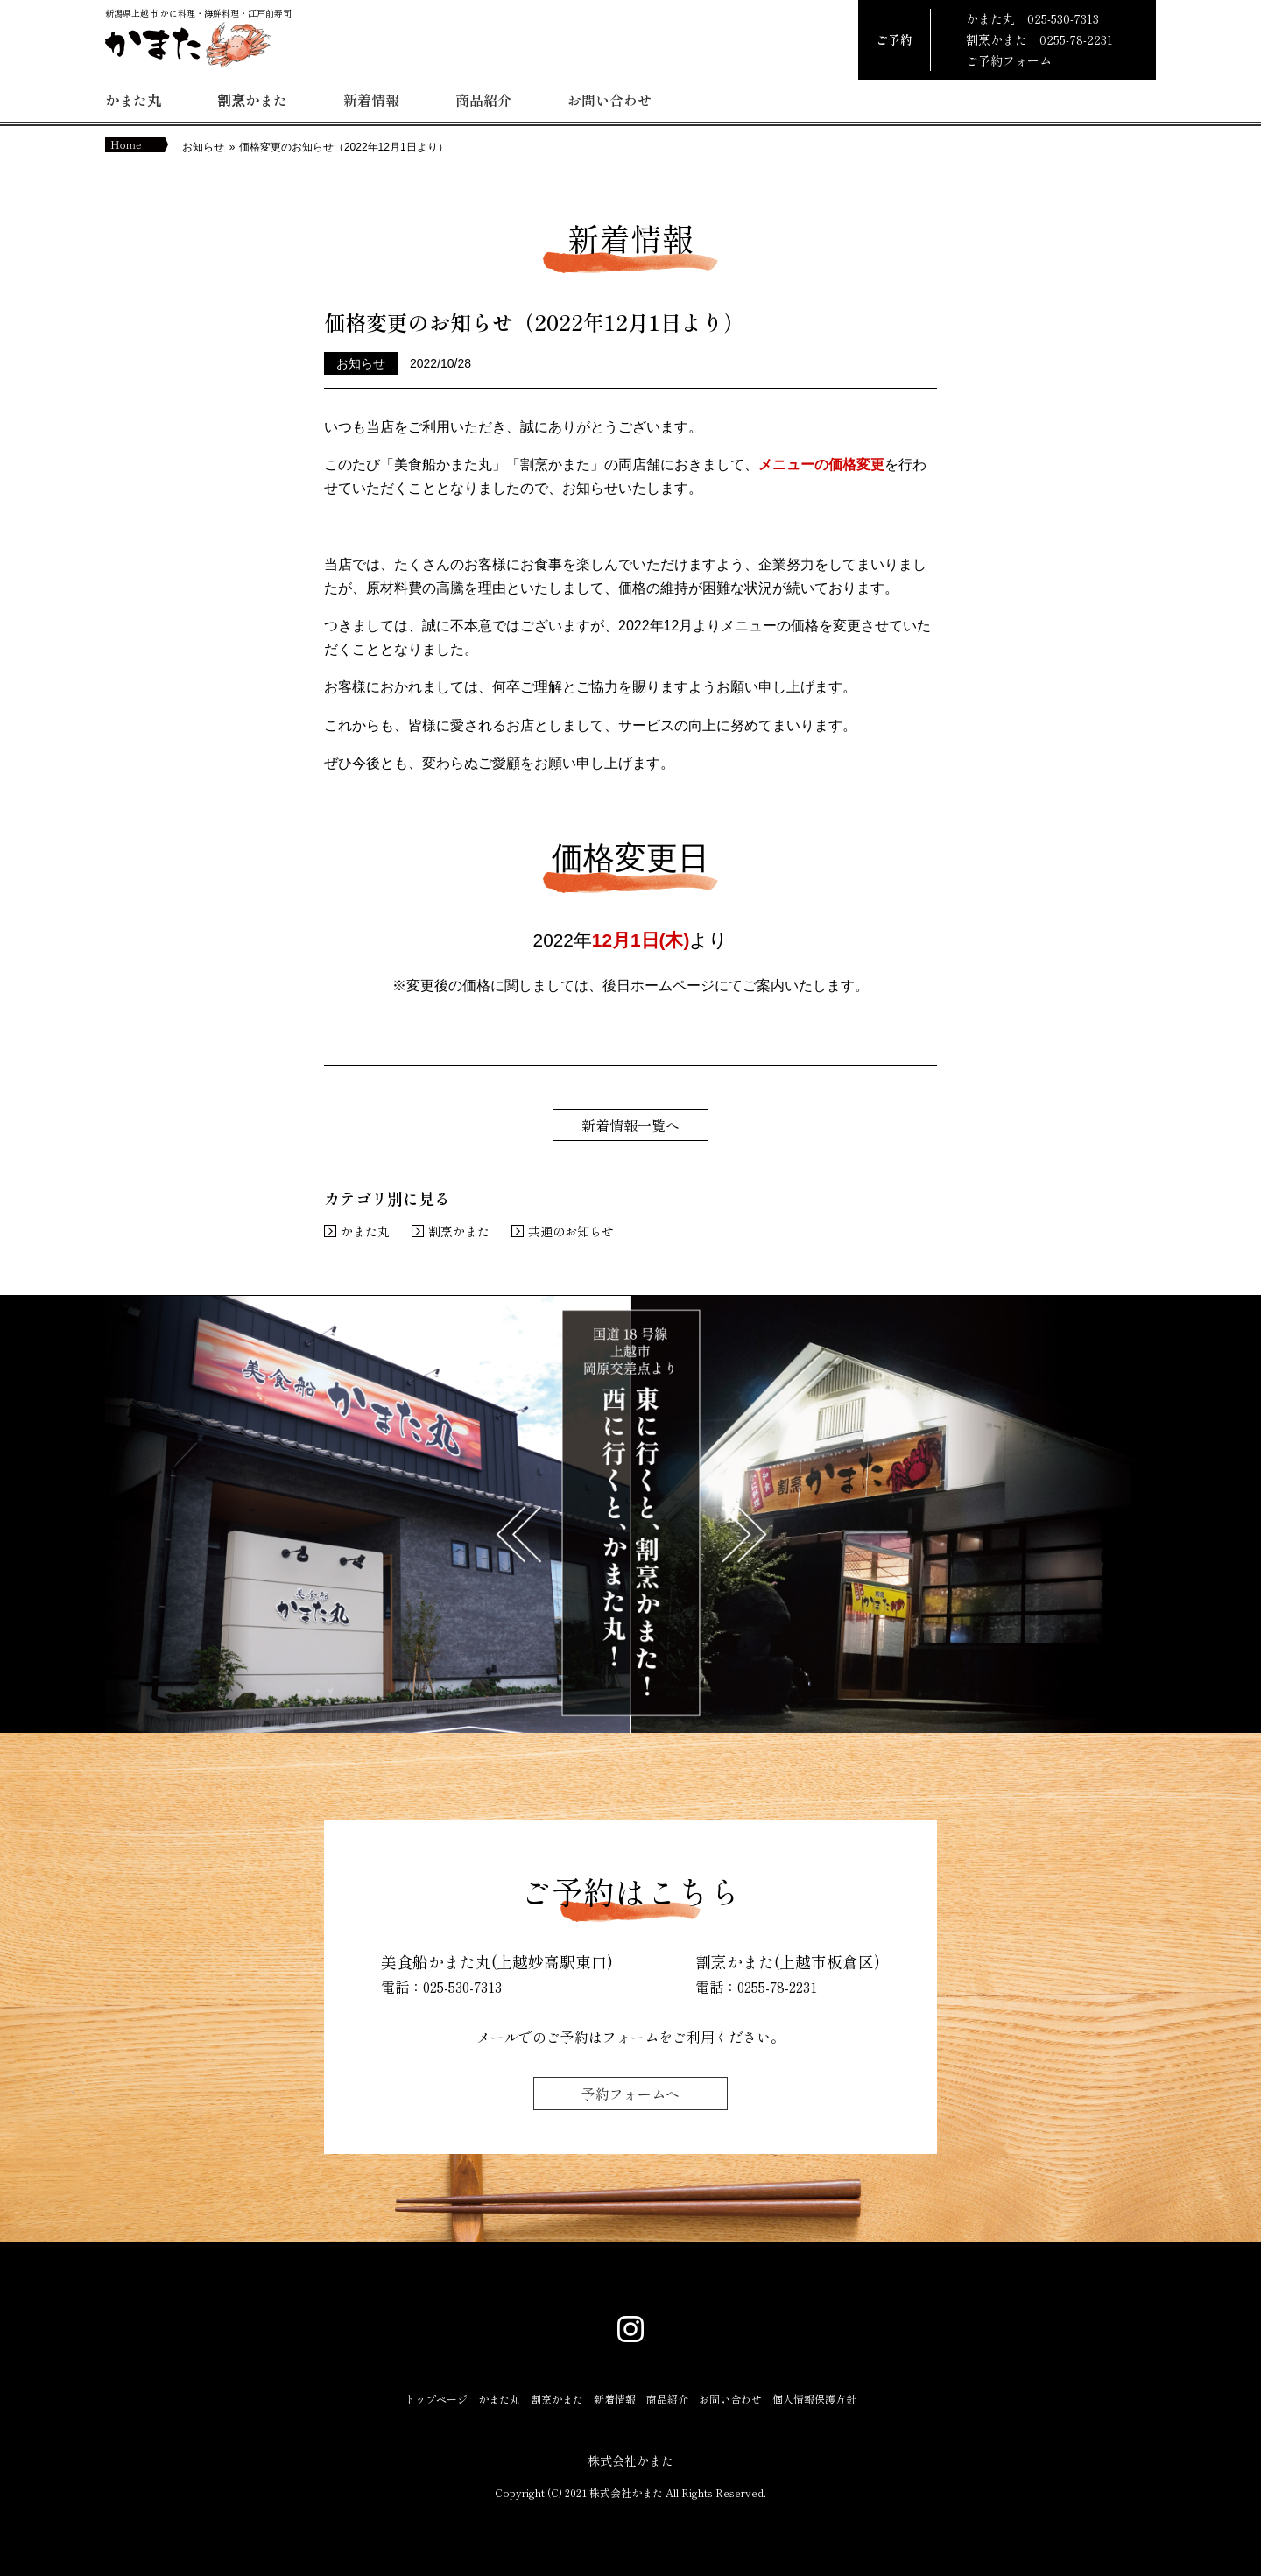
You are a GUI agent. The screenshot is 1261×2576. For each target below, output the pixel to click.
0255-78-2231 (1076, 39)
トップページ (436, 2398)
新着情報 (371, 99)
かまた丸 (133, 99)
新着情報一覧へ (630, 1125)
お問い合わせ (609, 99)
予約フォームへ (630, 2093)
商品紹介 (483, 99)
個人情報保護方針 (814, 2398)
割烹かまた (252, 99)
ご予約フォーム (1009, 60)
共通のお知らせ (571, 1231)
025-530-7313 (1063, 18)
